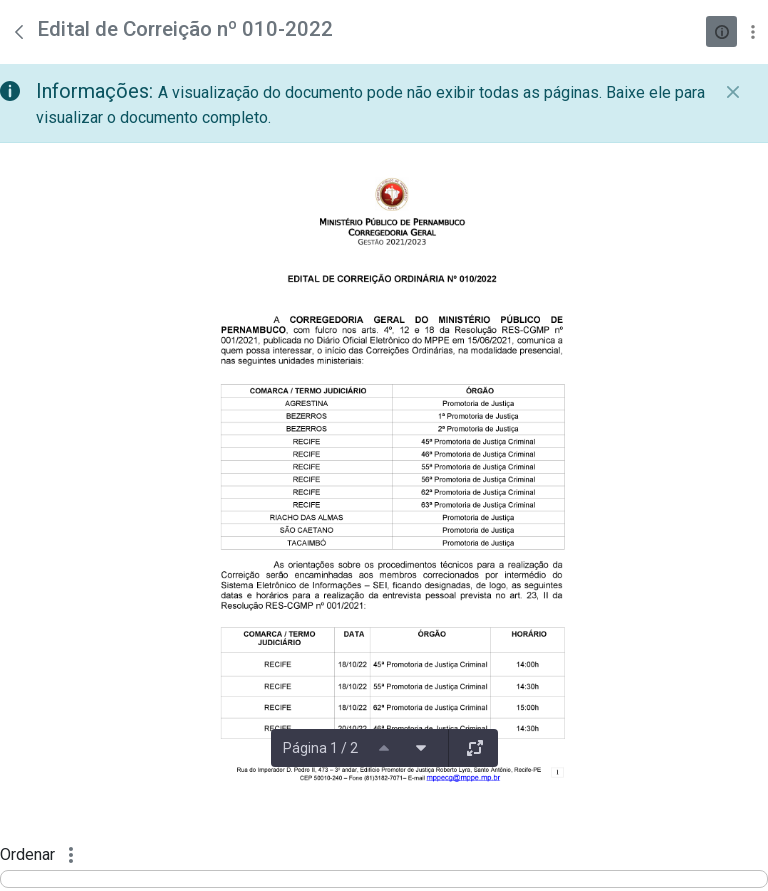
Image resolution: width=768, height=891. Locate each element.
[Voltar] (19, 32)
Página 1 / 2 (320, 748)
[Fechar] (733, 92)
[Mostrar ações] (752, 31)
